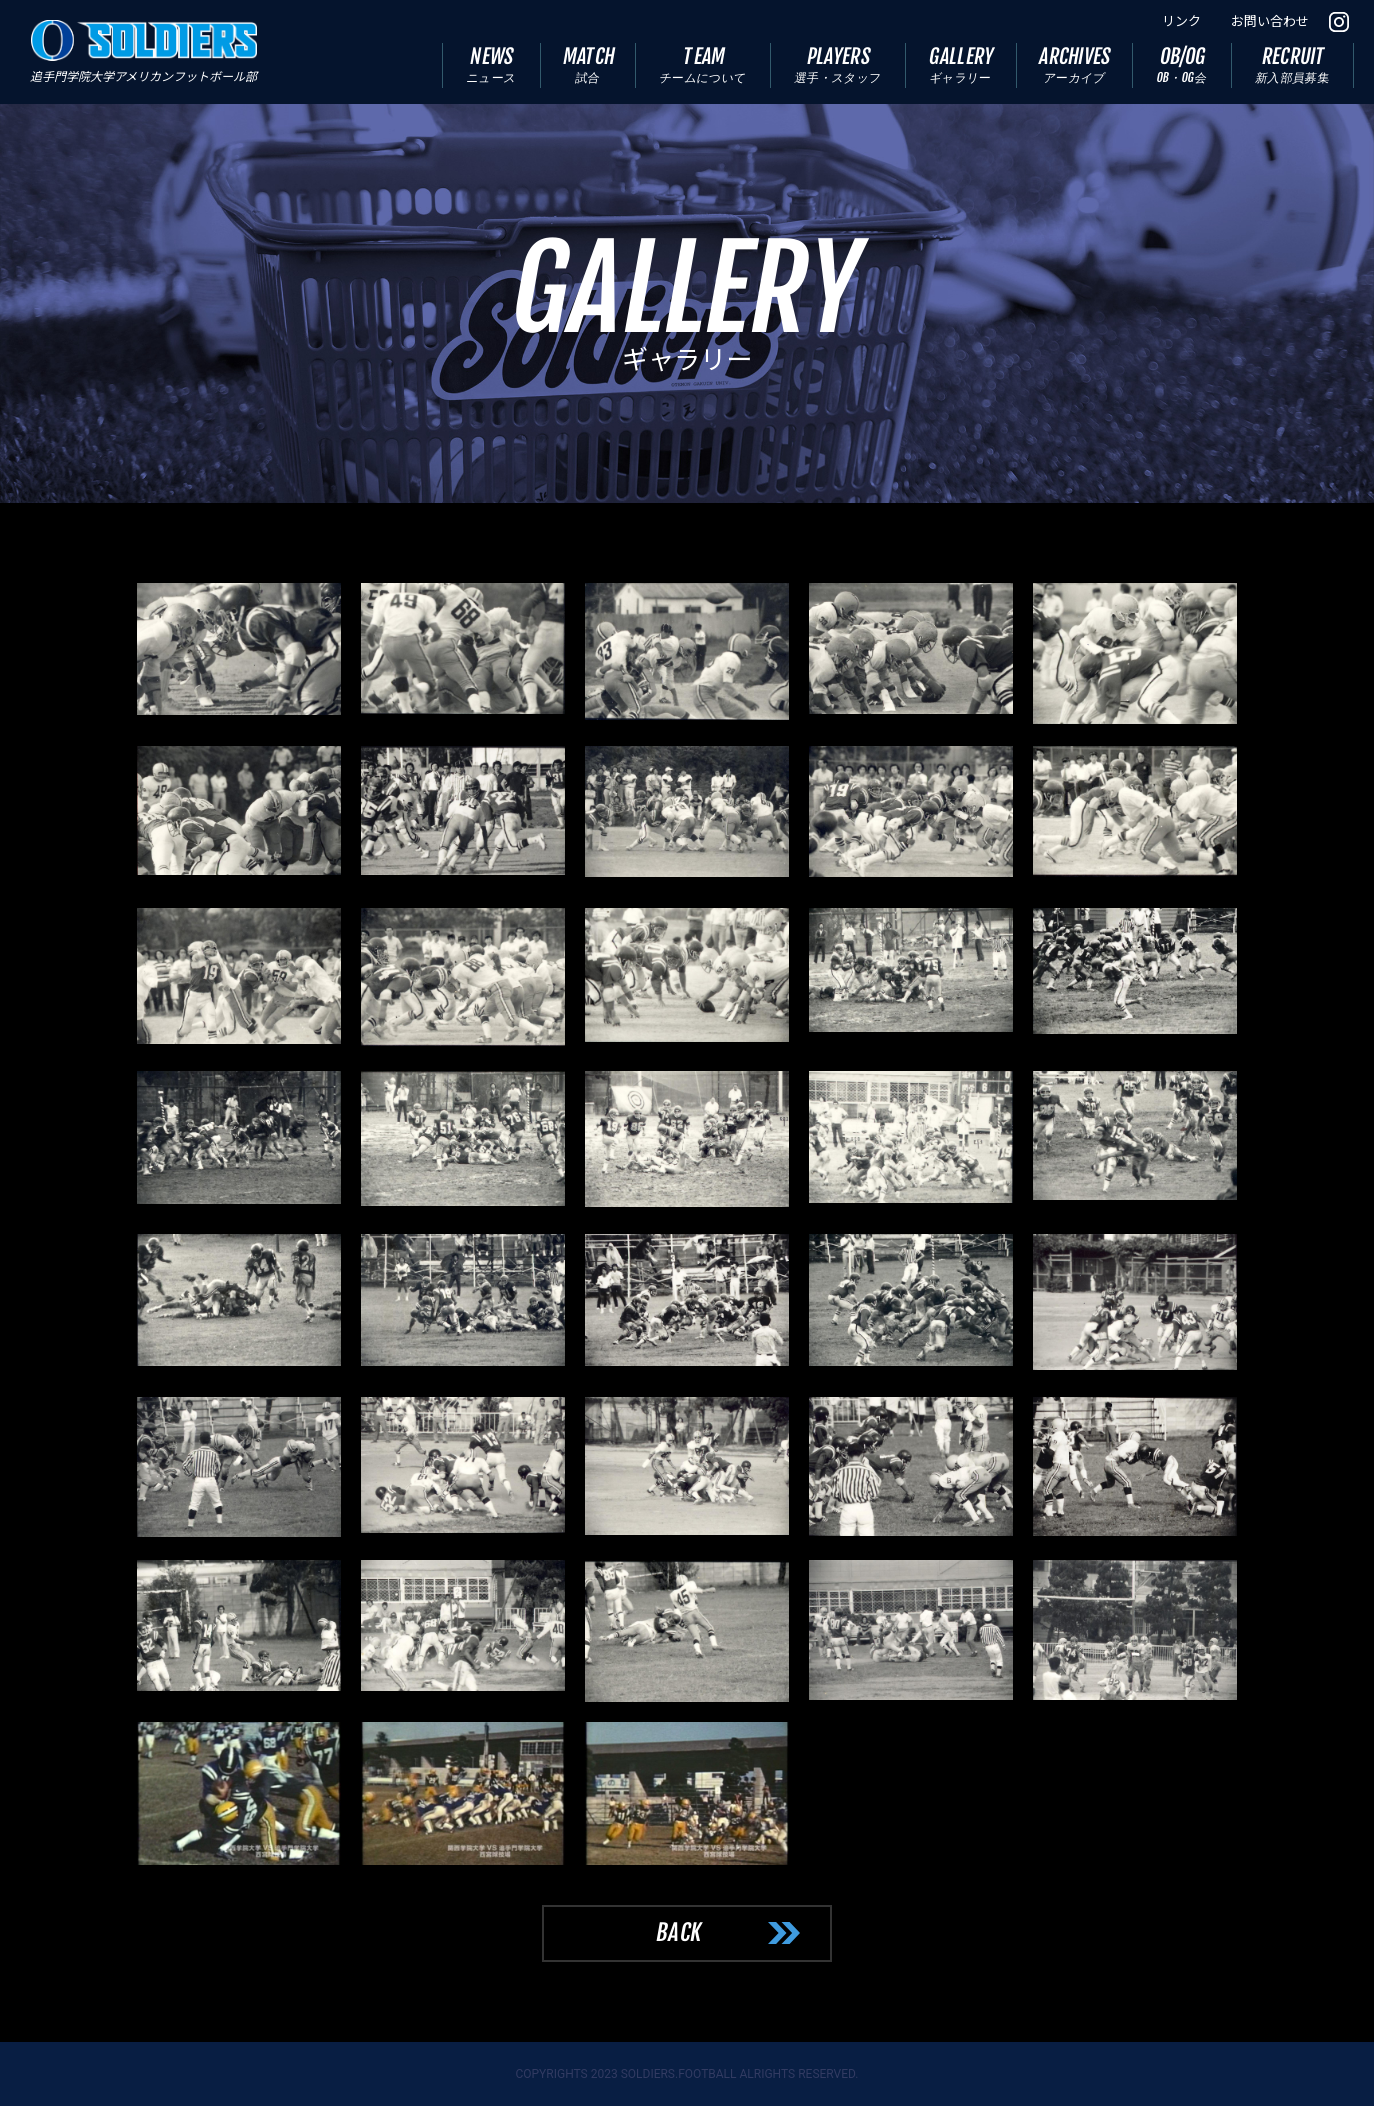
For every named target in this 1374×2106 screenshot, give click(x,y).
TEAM (703, 64)
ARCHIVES (1075, 64)
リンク (1181, 21)
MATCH (589, 64)
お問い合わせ (1270, 21)
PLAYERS (838, 64)
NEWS (491, 64)
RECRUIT (1293, 64)
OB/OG (1182, 64)
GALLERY (962, 64)
